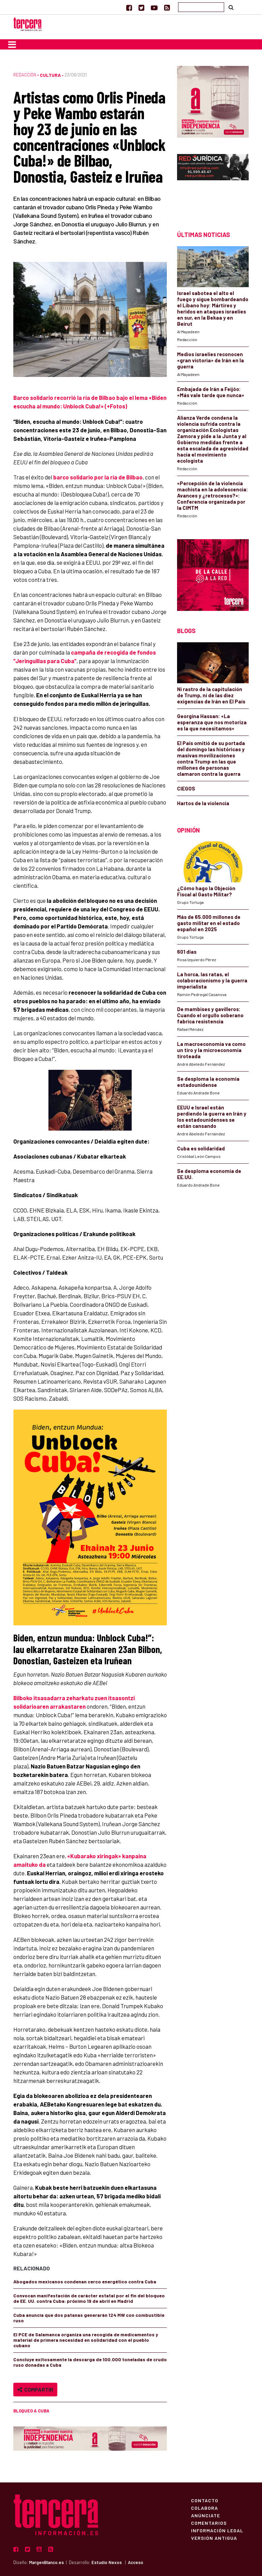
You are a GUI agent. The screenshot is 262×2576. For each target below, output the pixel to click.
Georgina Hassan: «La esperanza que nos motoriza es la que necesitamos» (212, 722)
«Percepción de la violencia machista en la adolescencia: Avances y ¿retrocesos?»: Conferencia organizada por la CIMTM (212, 495)
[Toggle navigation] (12, 44)
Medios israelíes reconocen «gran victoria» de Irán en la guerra (210, 360)
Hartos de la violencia (203, 803)
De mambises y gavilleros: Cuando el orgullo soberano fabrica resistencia (210, 1015)
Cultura (50, 75)
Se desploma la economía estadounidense (208, 1082)
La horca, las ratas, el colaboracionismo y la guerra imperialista (212, 980)
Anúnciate (205, 2515)
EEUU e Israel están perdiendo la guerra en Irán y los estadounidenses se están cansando (211, 1116)
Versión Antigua (214, 2537)
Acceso (135, 2562)
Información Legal (217, 2530)
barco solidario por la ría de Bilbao (98, 477)
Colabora (204, 2507)
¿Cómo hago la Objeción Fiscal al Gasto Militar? (206, 891)
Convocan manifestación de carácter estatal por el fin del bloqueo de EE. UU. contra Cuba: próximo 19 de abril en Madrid (89, 2298)
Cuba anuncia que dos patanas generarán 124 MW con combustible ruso (88, 2317)
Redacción (24, 75)
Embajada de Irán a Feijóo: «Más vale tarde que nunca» (210, 392)
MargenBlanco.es (46, 2562)
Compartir (35, 2389)
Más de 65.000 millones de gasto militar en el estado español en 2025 (209, 923)
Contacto (204, 2500)
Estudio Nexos (106, 2562)
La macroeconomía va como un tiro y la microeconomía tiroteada (211, 1050)
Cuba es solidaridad (201, 1148)
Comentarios (209, 2522)
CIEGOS (186, 788)
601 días (186, 952)
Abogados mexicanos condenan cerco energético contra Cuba (84, 2281)
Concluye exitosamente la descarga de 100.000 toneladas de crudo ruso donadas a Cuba (90, 2362)
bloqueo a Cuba (31, 2410)
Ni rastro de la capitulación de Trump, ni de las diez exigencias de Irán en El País (211, 695)
